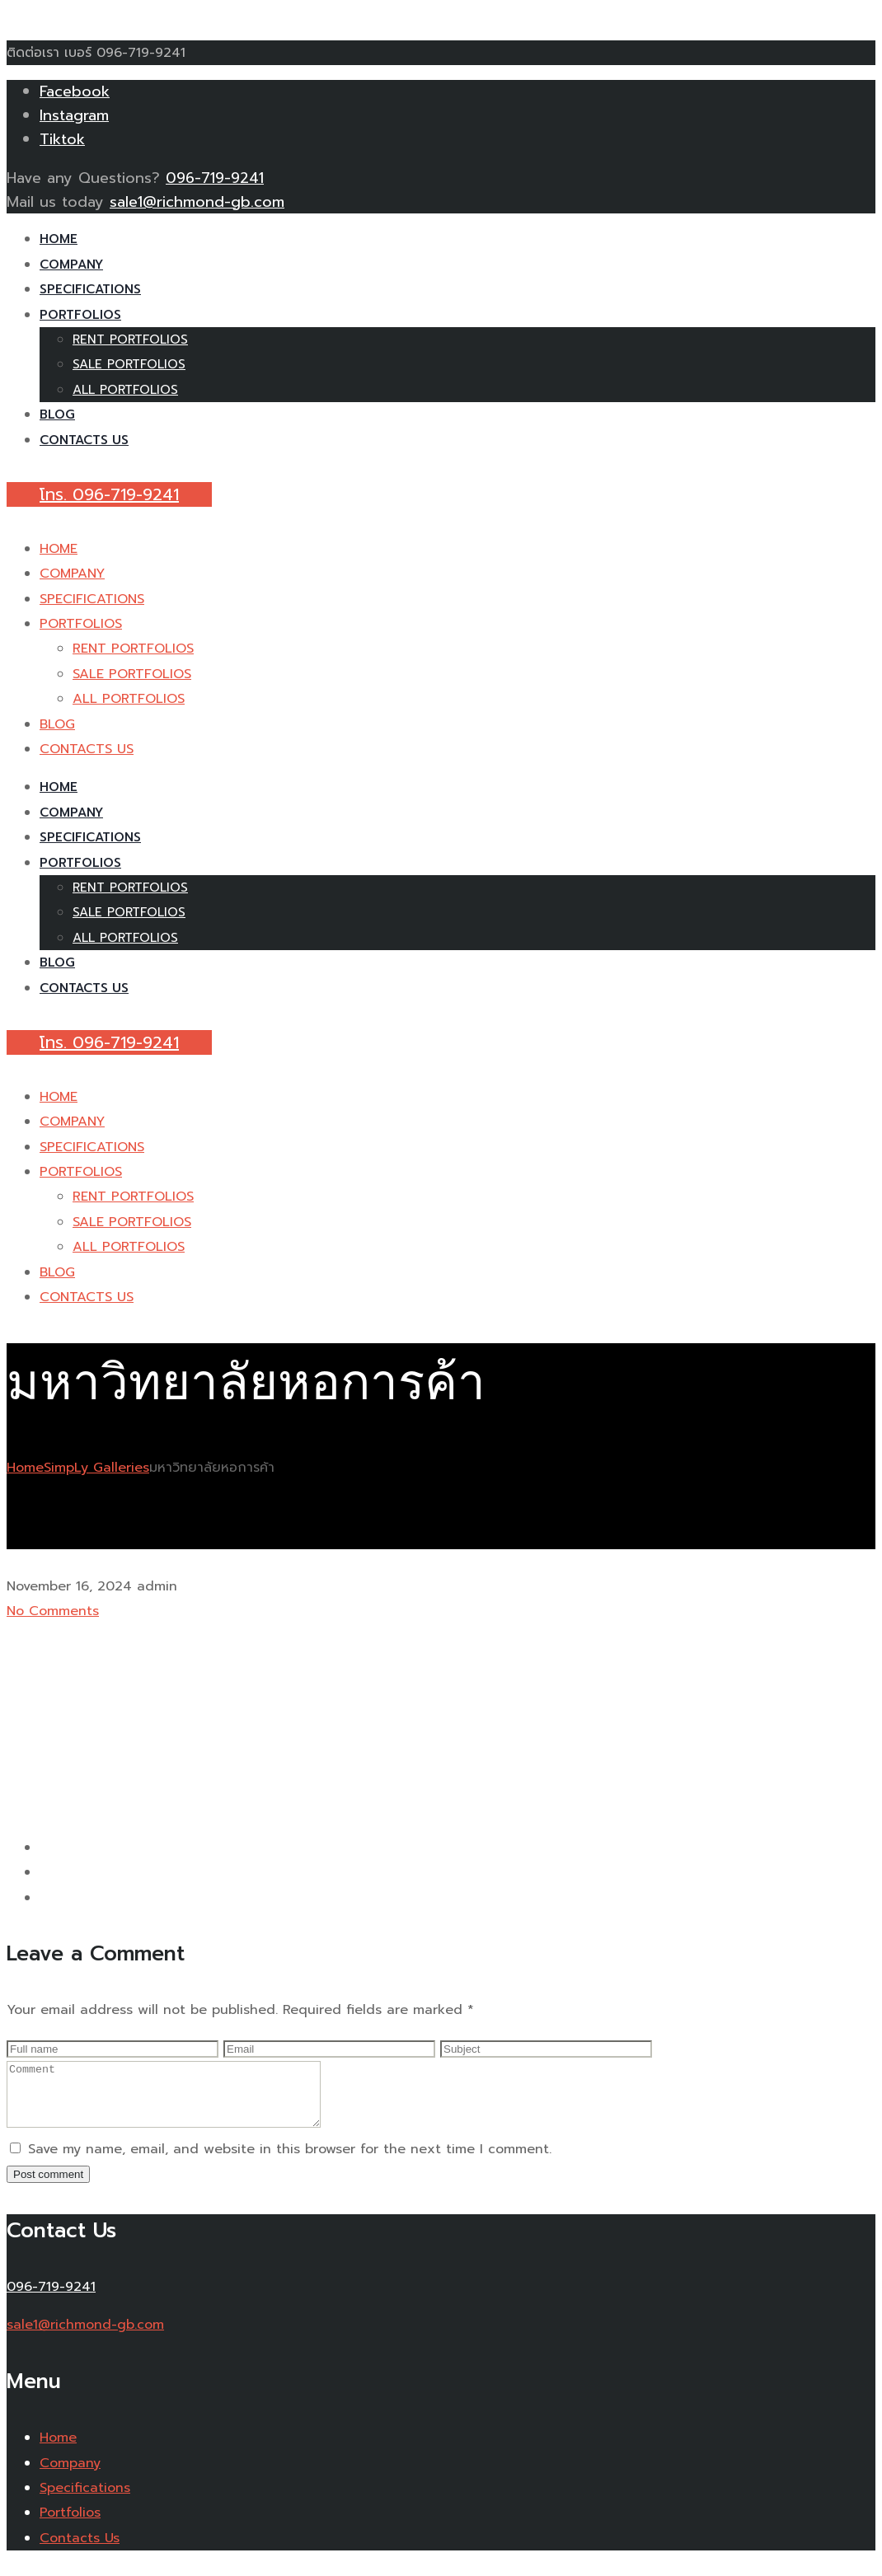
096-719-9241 (215, 178)
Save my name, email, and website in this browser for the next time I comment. (289, 2161)
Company (70, 2475)
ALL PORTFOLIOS (125, 390)
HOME (58, 239)
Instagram (74, 115)
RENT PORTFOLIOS (130, 339)
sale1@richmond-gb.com (197, 201)
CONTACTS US (84, 440)
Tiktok (62, 139)
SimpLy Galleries (96, 1468)
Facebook (75, 91)
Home (25, 1468)
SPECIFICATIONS (90, 289)
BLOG (57, 414)
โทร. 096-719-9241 (109, 494)
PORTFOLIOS (80, 315)
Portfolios (70, 2525)
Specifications (85, 2500)
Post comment (48, 2186)
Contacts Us (80, 2550)
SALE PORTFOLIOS (129, 364)
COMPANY (71, 264)
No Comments (53, 1611)
